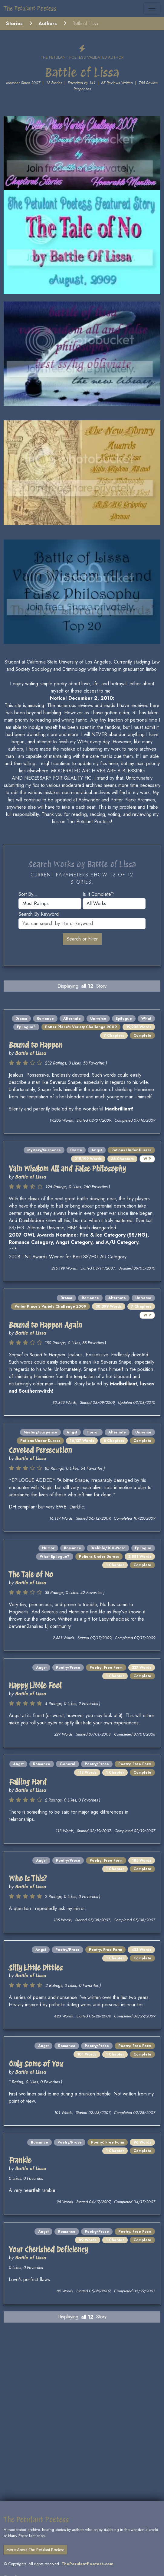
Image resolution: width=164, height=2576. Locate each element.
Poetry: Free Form (106, 1667)
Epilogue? (26, 1027)
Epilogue (124, 1018)
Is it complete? (98, 894)
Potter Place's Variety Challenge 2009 (81, 1027)
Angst (96, 1150)
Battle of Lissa (30, 1053)
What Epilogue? (55, 1556)
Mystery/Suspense (44, 1150)
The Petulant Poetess (30, 8)
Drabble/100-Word (108, 1548)
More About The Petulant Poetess (35, 2550)
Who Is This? (28, 1878)
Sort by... (28, 894)
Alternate (72, 1018)
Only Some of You (36, 2063)
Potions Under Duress (131, 1150)
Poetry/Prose (68, 1667)
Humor (48, 1548)
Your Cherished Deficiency (48, 2249)
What (146, 1018)
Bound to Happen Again (45, 1325)
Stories (14, 23)
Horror (93, 1432)
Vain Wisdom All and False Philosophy (67, 1168)
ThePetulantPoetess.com (87, 2564)
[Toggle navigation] (151, 8)
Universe (98, 1018)
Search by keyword (38, 914)
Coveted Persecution (40, 1450)
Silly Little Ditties (36, 1967)
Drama (21, 1018)
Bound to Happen (36, 1045)
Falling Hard (28, 1782)
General (67, 1764)
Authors (47, 23)
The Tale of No (31, 1574)
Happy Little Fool (35, 1685)
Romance (45, 1018)
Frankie (20, 2160)
